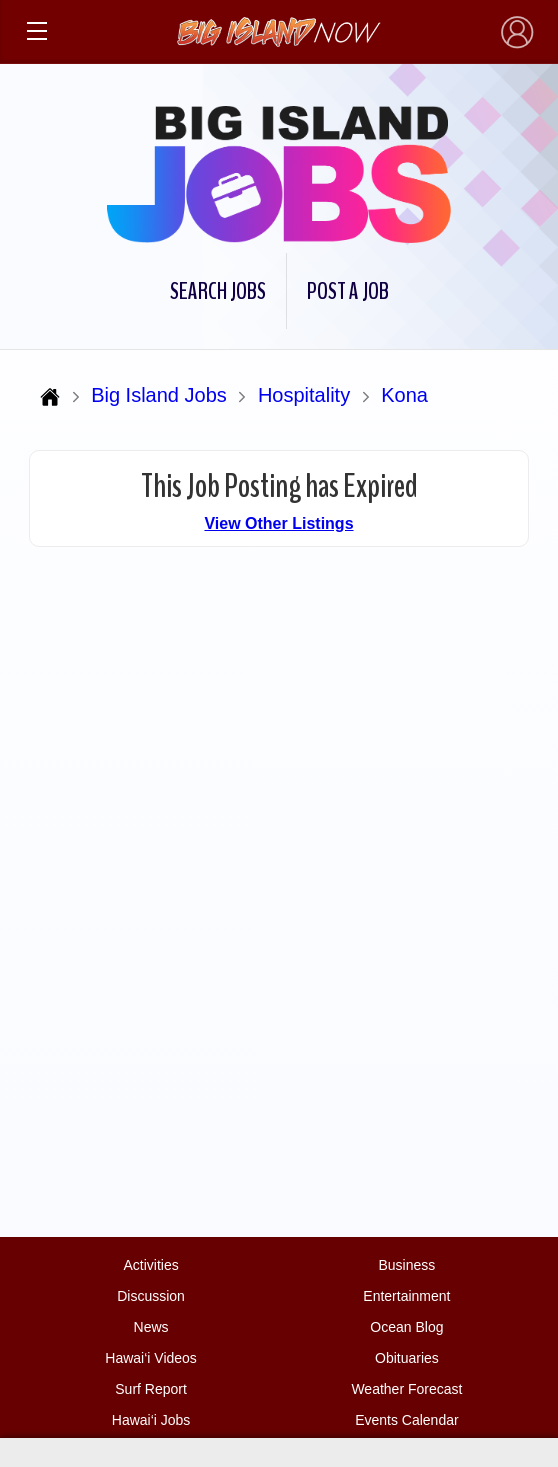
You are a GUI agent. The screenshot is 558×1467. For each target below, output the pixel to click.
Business (407, 1265)
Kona (404, 395)
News (151, 1327)
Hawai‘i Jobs (151, 1420)
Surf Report (151, 1389)
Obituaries (407, 1358)
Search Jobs (218, 291)
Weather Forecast (406, 1389)
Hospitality (304, 395)
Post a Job (348, 291)
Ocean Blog (406, 1327)
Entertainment (406, 1296)
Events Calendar (407, 1420)
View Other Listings (278, 523)
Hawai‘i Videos (151, 1358)
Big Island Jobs (159, 395)
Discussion (151, 1296)
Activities (150, 1265)
